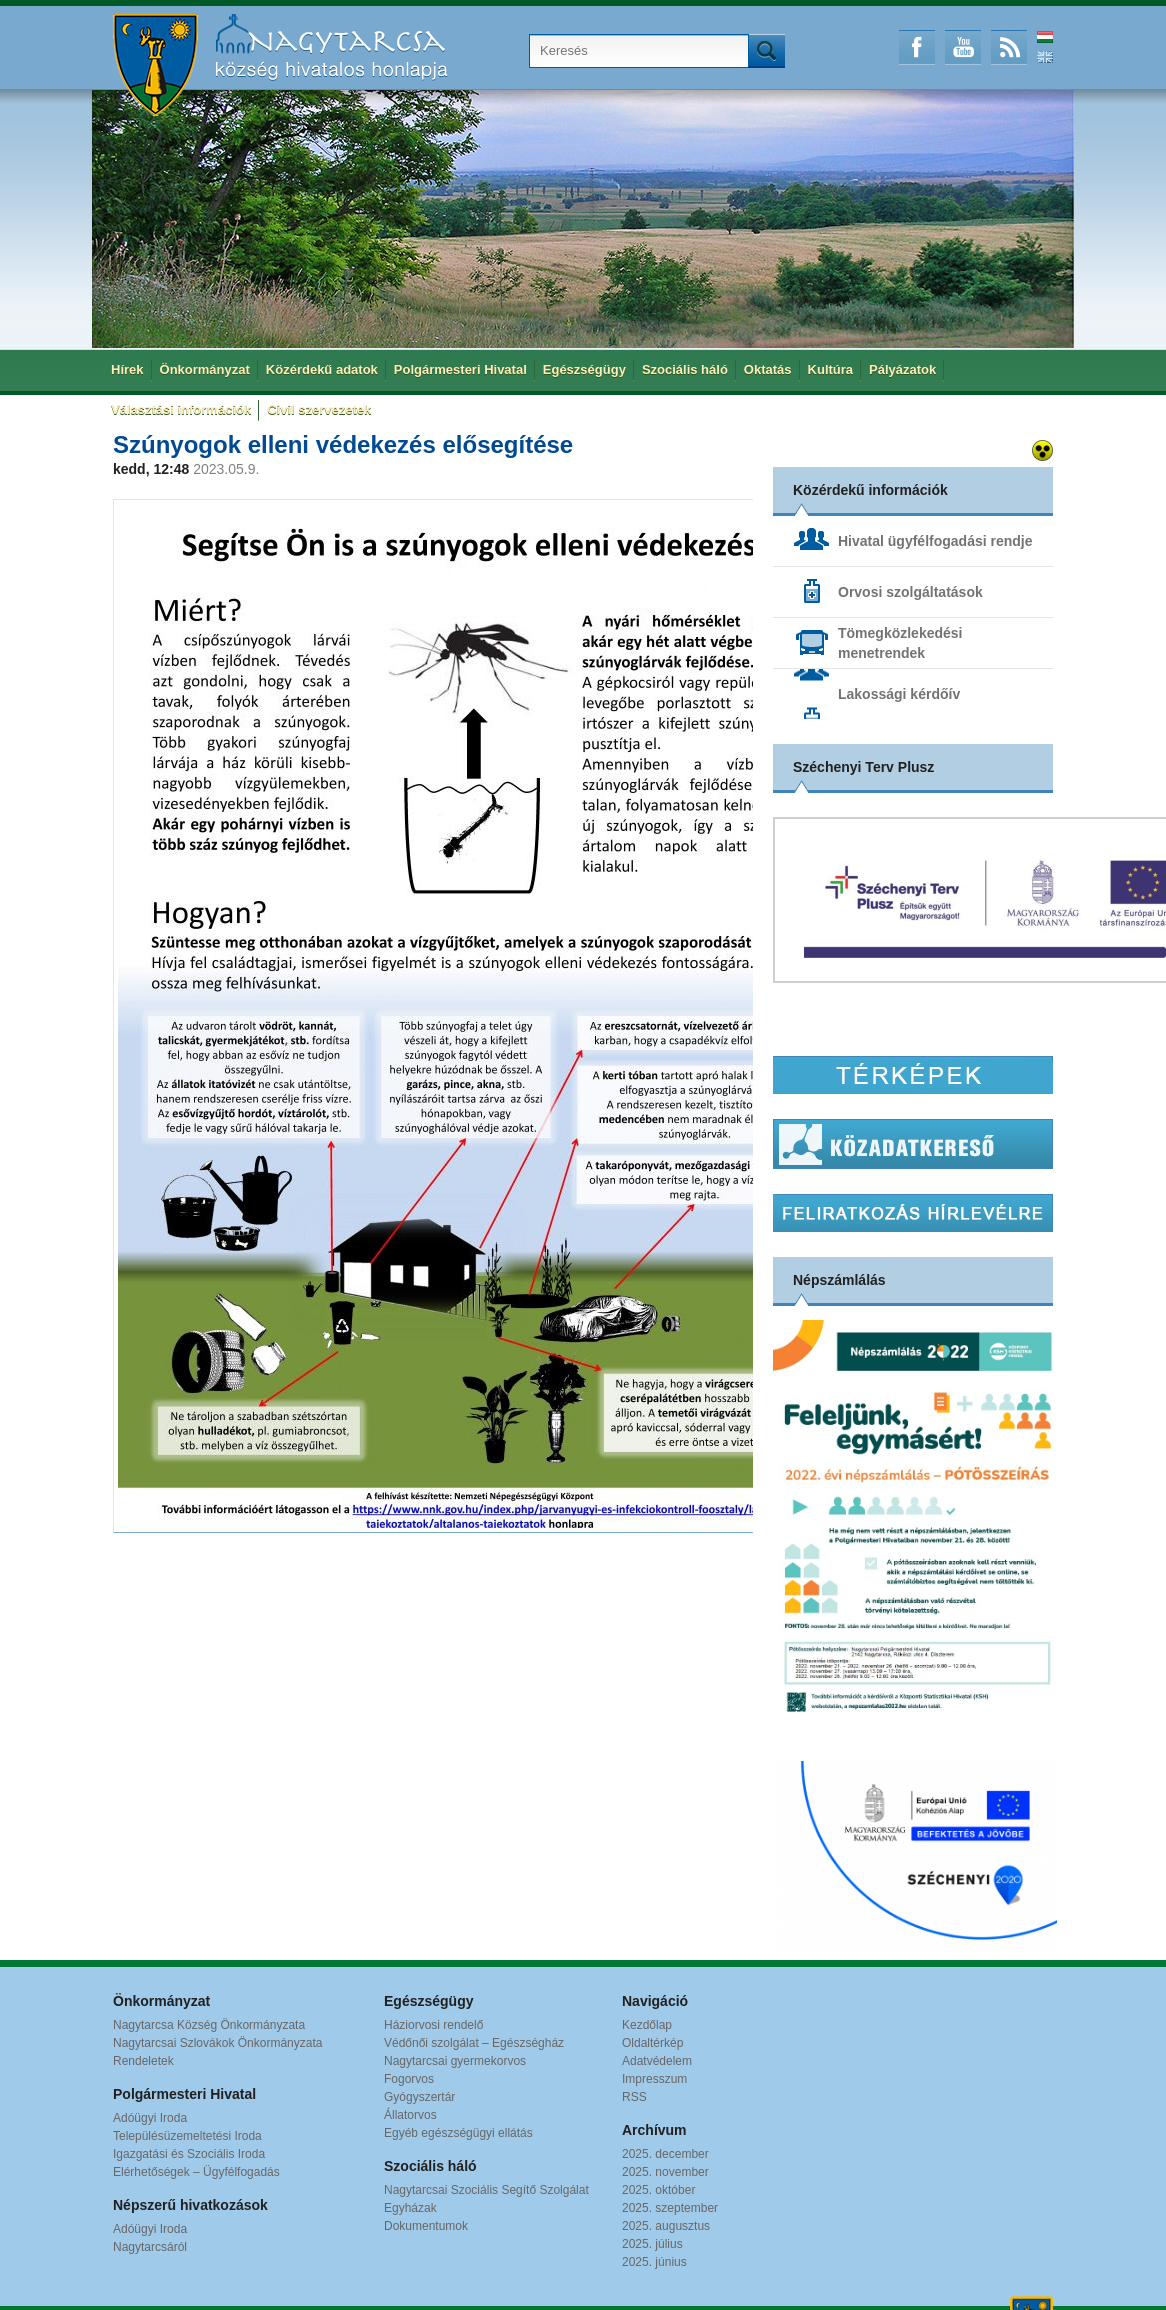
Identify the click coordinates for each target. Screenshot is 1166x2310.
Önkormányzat (205, 369)
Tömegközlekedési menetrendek (900, 643)
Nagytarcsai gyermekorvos (455, 2061)
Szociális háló (685, 369)
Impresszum (654, 2079)
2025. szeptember (670, 2208)
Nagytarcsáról (150, 2247)
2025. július (652, 2244)
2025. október (658, 2190)
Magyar (1045, 37)
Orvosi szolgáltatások (910, 592)
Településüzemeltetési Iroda (187, 2136)
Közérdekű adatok (322, 369)
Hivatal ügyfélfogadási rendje (935, 541)
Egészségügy (584, 369)
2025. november (665, 2172)
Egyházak (410, 2208)
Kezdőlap (647, 2025)
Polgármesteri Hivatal (460, 369)
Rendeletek (143, 2061)
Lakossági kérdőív (899, 694)
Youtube (963, 47)
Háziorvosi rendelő (433, 2025)
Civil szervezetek (319, 409)
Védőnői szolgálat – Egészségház (474, 2043)
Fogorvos (409, 2079)
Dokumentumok (426, 2226)
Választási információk (181, 409)
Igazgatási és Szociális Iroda (189, 2154)
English (1045, 57)
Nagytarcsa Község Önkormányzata (209, 2025)
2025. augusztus (666, 2226)
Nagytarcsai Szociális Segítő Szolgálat (486, 2190)
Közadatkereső (913, 1144)
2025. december (665, 2154)
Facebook (917, 47)
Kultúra (831, 369)
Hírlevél (913, 1213)
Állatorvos (410, 2115)
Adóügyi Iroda (150, 2118)
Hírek (127, 369)
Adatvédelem (657, 2061)
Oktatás (768, 369)
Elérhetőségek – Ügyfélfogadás (196, 2172)
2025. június (654, 2262)
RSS (1009, 47)
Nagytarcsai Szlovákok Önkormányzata (217, 2043)
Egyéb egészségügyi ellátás (458, 2133)
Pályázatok (902, 369)
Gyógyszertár (419, 2097)
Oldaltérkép (652, 2043)
